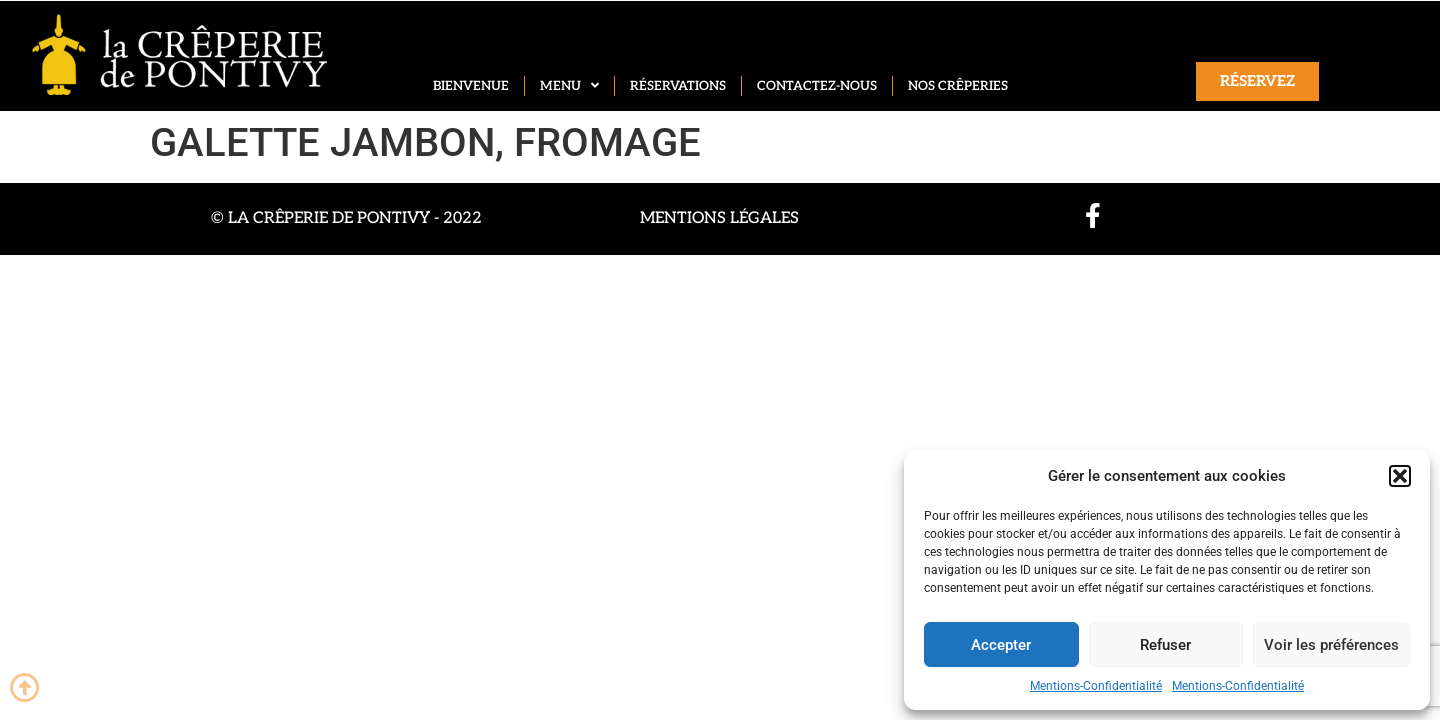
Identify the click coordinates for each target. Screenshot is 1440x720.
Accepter (1001, 645)
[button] (1400, 476)
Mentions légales (719, 218)
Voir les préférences (1331, 645)
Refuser (1165, 645)
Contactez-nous (817, 86)
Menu (569, 86)
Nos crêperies (958, 86)
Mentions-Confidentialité (1096, 686)
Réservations (678, 86)
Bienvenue (471, 86)
